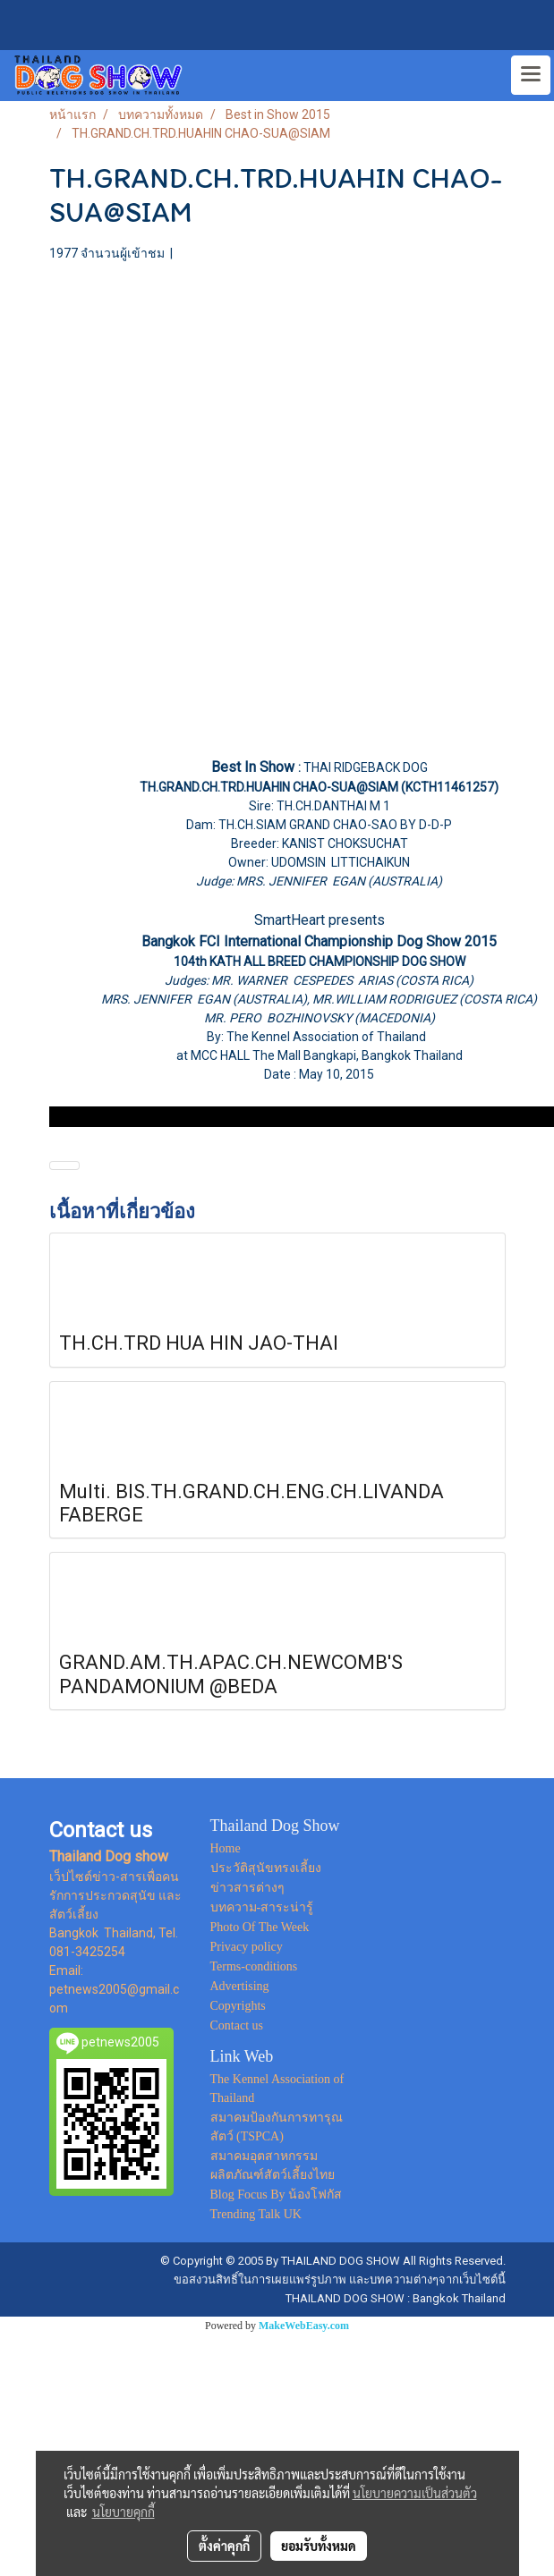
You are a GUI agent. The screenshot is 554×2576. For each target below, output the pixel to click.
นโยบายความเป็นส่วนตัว (415, 2493)
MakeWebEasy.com (304, 2325)
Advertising (239, 1986)
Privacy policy (246, 1946)
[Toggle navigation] (530, 75)
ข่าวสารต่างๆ (247, 1887)
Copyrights (238, 2005)
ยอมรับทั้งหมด (318, 2546)
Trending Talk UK (256, 2214)
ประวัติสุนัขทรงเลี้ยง (265, 1868)
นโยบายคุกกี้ (123, 2512)
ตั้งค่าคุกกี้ (224, 2546)
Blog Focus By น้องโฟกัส (276, 2194)
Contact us (237, 2025)
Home (225, 1848)
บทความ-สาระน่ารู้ (262, 1907)
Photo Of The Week (260, 1927)
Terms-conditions (254, 1966)
